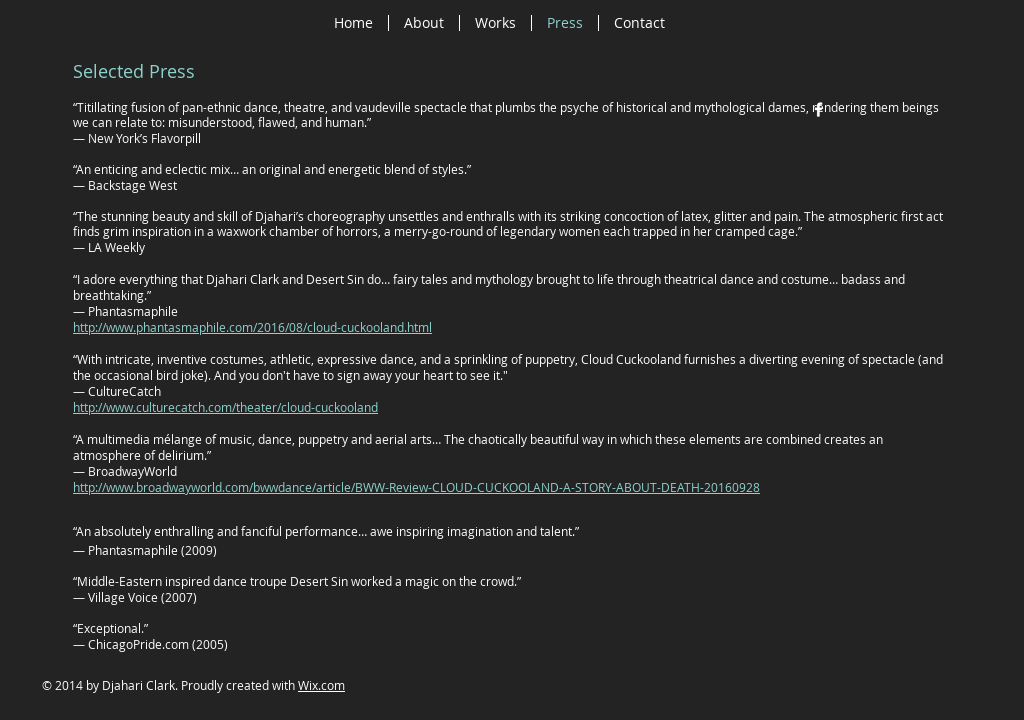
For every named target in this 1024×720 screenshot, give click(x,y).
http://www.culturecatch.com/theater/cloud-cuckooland (225, 407)
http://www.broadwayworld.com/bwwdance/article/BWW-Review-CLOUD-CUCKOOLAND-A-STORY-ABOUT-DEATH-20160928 (416, 487)
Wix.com (321, 685)
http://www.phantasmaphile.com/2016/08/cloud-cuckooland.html (252, 327)
